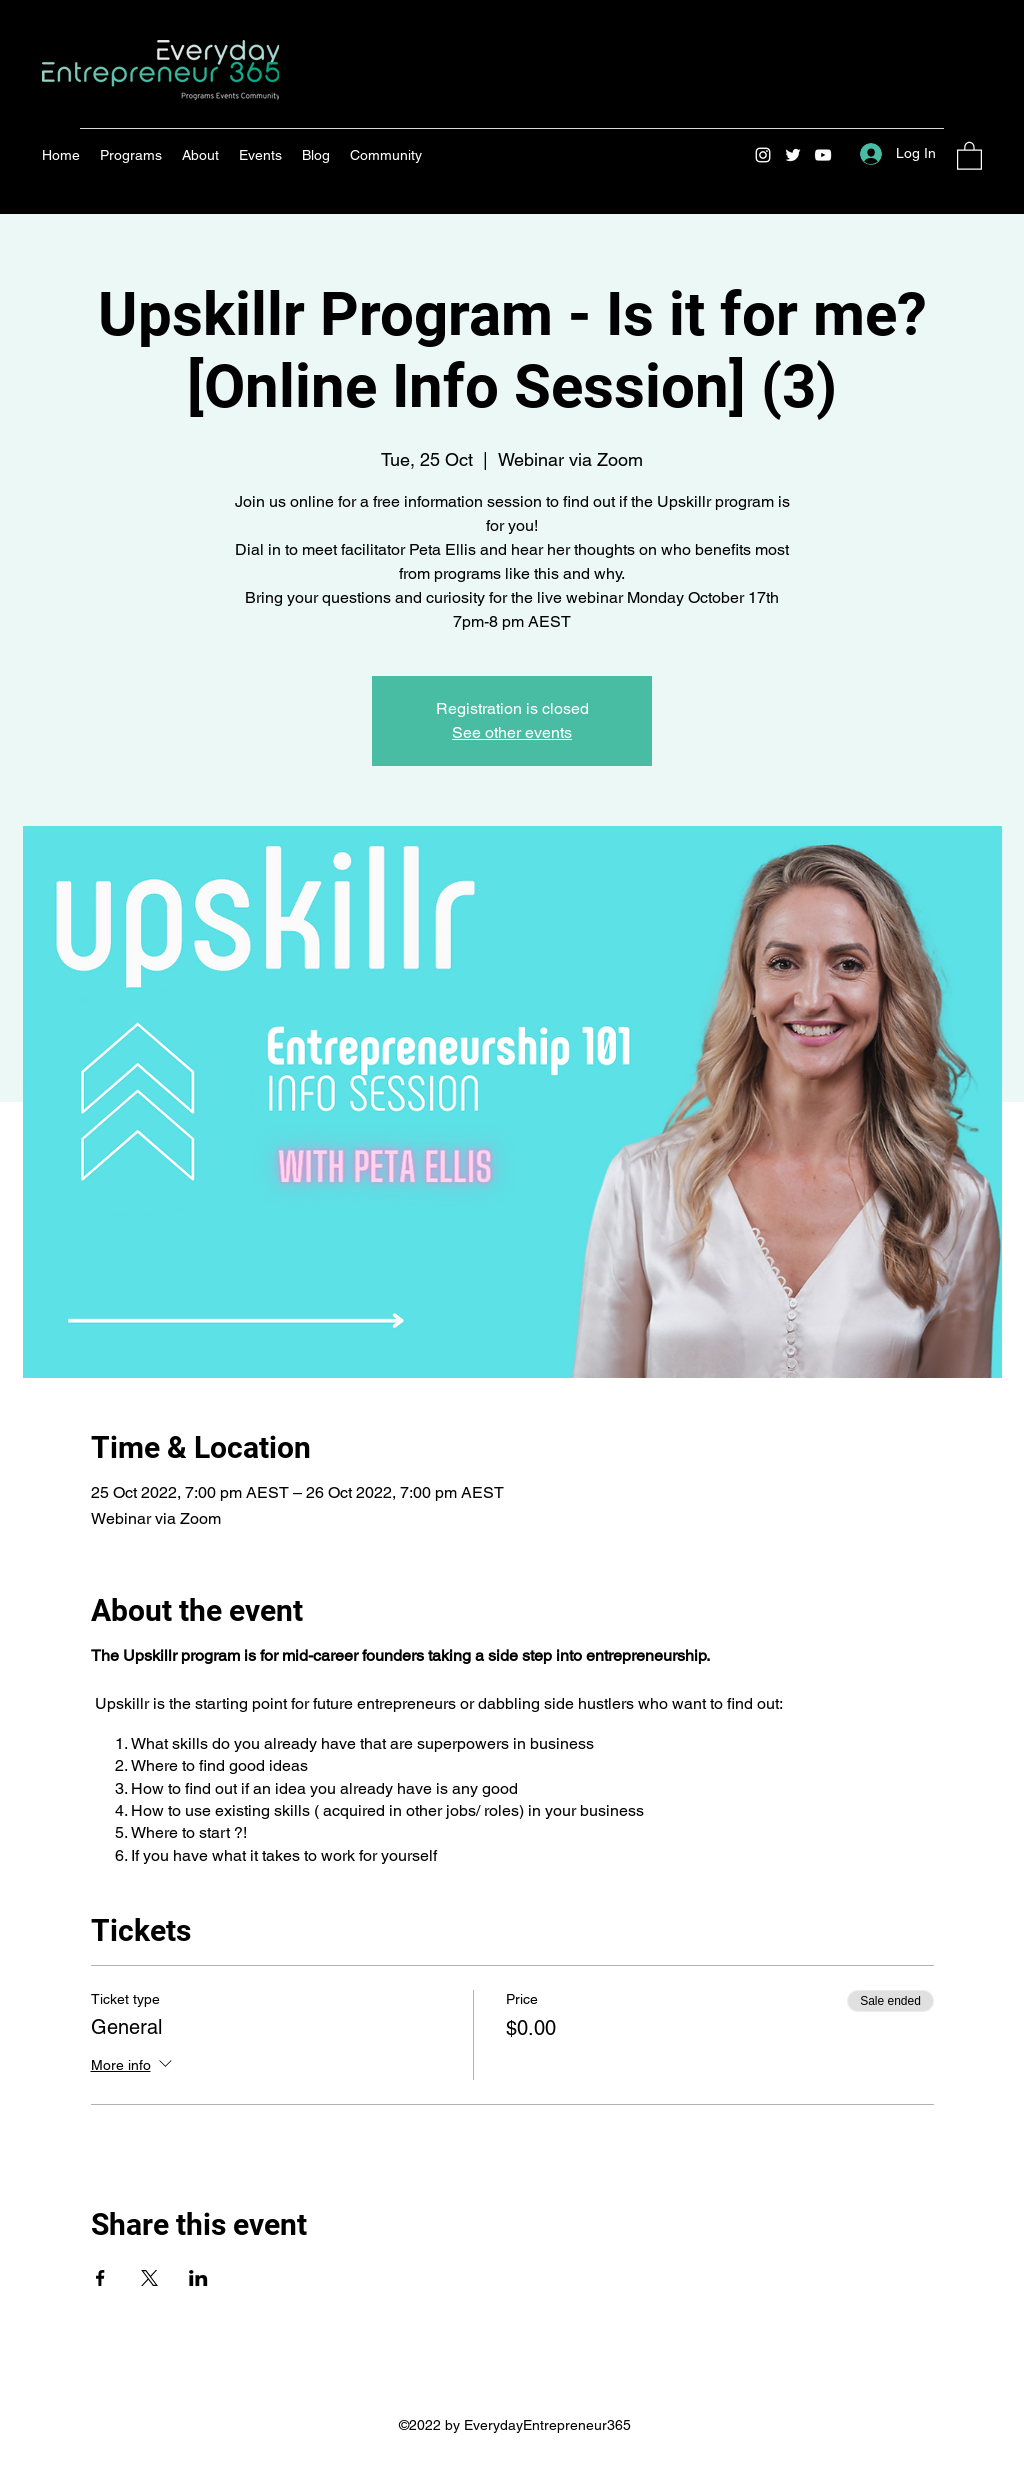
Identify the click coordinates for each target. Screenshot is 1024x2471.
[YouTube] (823, 155)
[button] (969, 155)
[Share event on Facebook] (100, 2278)
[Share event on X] (149, 2278)
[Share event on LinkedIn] (198, 2278)
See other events (512, 732)
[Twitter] (793, 155)
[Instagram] (763, 155)
